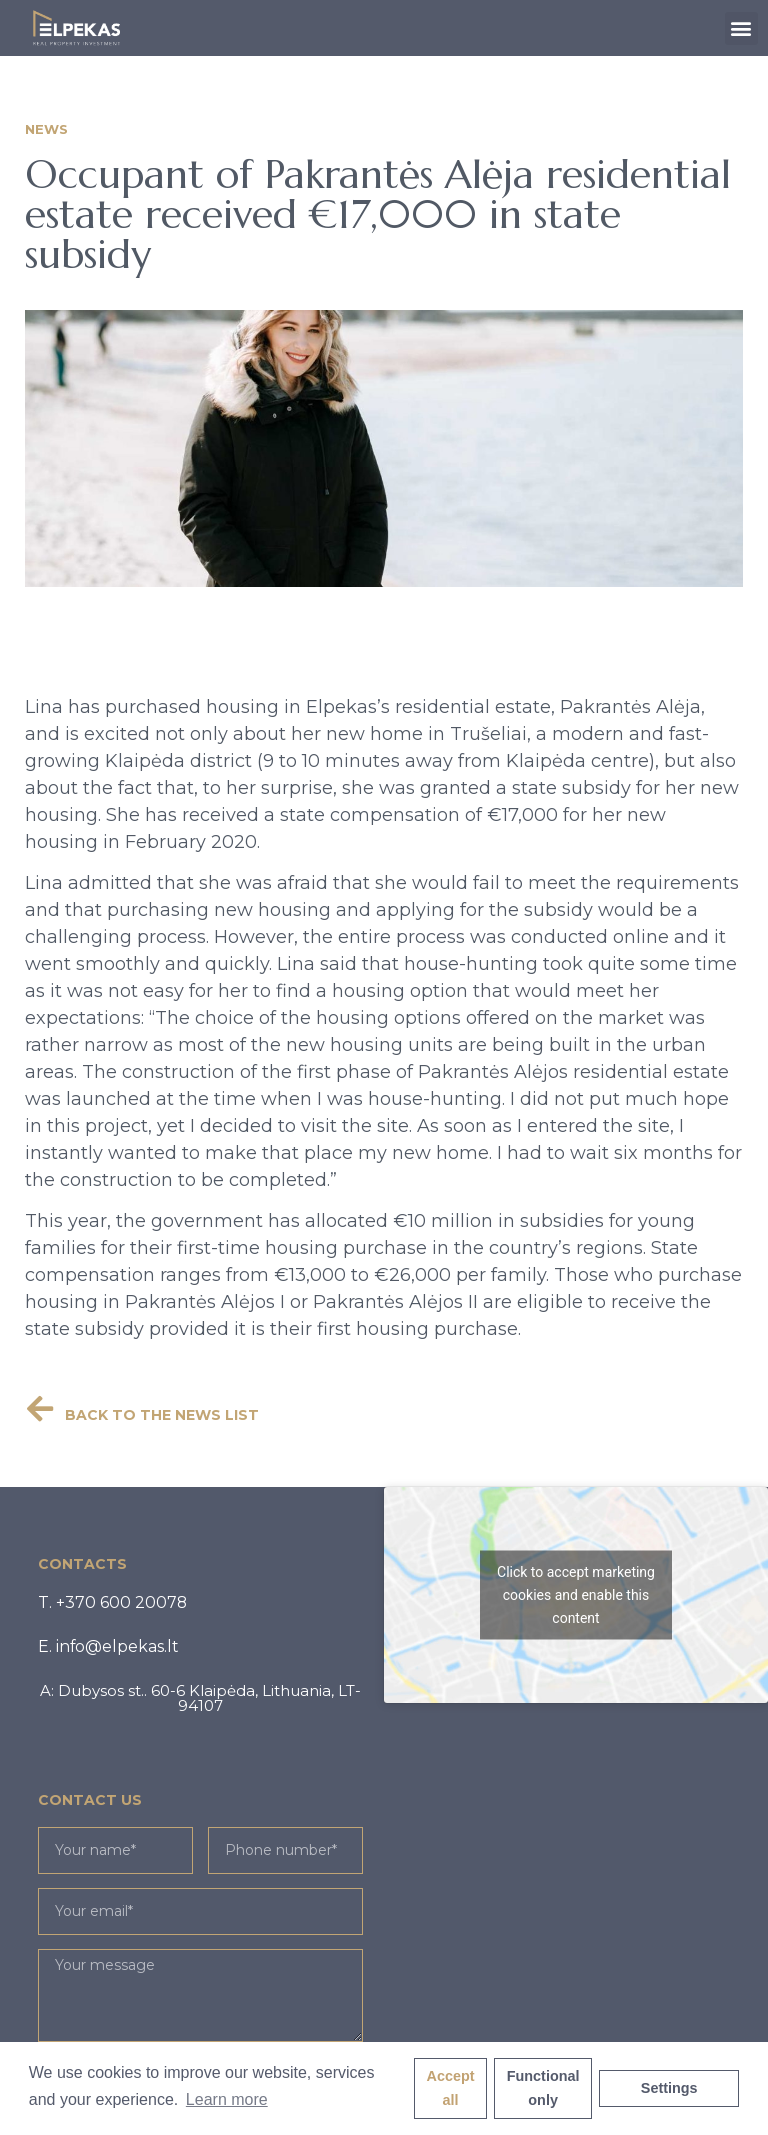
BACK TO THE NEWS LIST (162, 1415)
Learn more (227, 2099)
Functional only (543, 2088)
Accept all (451, 2088)
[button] (741, 28)
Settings (669, 2088)
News (46, 129)
